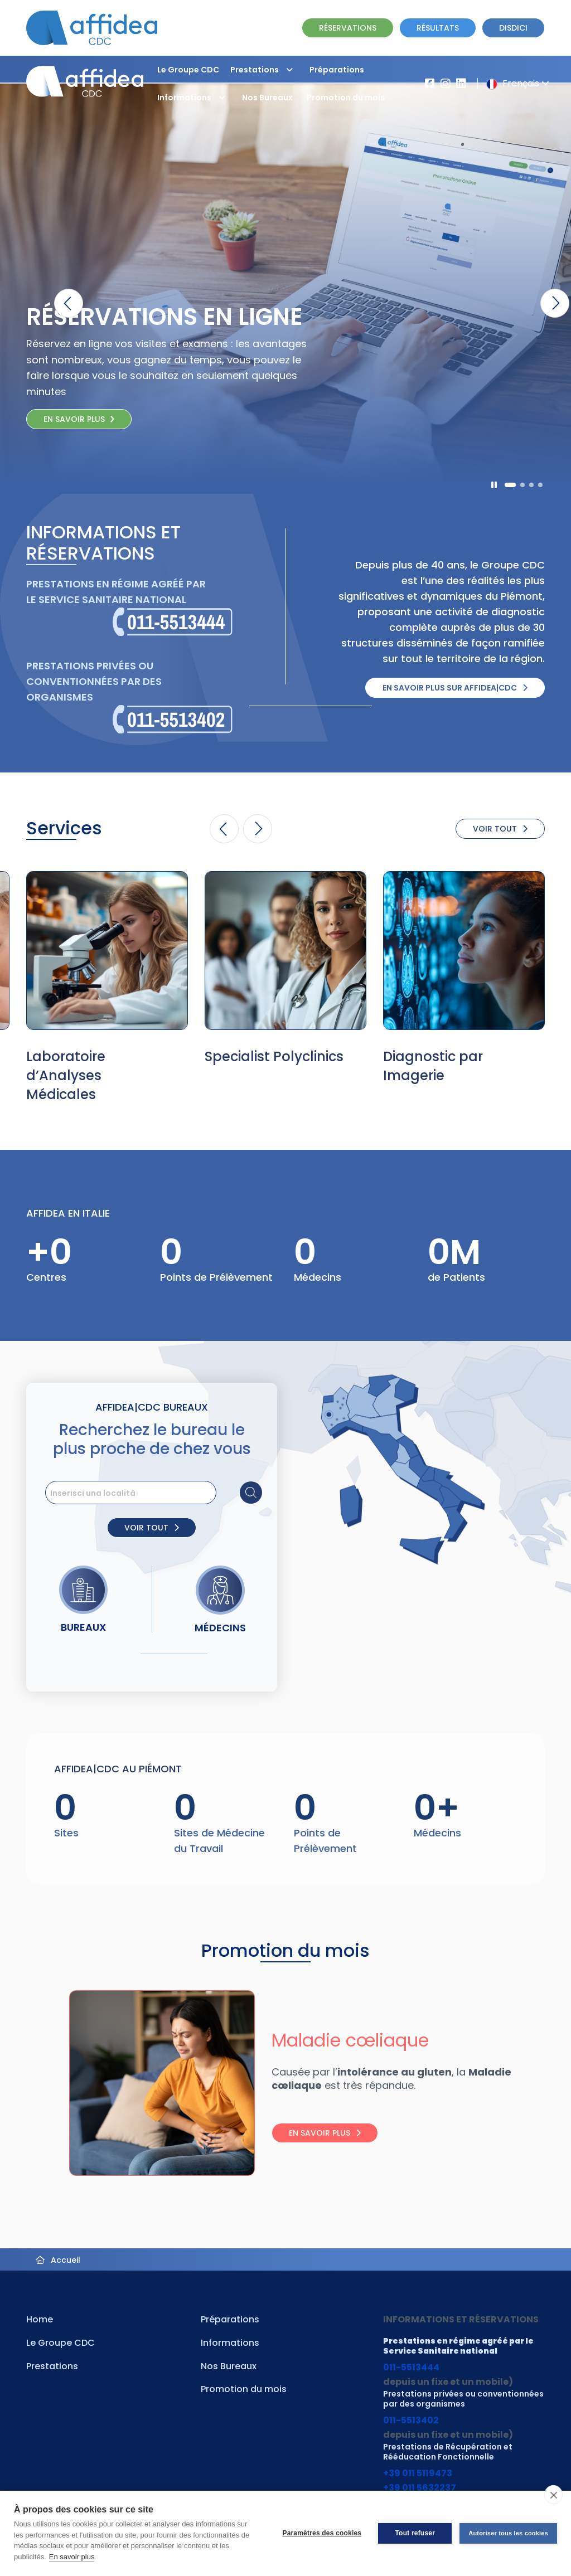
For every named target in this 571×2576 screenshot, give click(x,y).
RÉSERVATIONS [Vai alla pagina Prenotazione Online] (347, 27)
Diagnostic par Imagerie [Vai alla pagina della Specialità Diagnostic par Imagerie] (433, 1066)
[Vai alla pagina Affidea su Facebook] (430, 84)
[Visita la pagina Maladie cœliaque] (152, 2083)
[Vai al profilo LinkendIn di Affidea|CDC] (461, 84)
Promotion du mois (346, 97)
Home (39, 2319)
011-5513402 (411, 2420)
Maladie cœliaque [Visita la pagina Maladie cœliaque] (350, 2040)
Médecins (220, 1628)
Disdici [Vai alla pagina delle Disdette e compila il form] (513, 27)
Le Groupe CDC (188, 69)
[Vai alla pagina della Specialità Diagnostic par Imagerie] (464, 950)
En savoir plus (72, 2557)
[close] (553, 2494)
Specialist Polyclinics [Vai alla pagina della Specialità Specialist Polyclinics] (274, 1056)
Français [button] (515, 83)
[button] (289, 70)
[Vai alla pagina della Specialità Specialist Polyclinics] (285, 950)
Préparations (336, 69)
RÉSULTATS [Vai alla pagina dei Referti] (438, 27)
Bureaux (83, 1627)
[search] (154, 1492)
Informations (194, 97)
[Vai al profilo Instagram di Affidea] (446, 84)
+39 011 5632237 (419, 2487)
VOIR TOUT (500, 828)
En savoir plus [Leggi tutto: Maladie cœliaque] (325, 2132)
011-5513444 (411, 2367)
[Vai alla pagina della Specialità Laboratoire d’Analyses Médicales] (107, 950)
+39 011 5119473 (417, 2473)
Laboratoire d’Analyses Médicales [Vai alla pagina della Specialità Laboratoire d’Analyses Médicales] (65, 1075)
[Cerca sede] (251, 1492)
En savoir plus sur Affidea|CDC (455, 687)
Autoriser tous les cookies (508, 2533)
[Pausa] (494, 484)
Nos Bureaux (267, 97)
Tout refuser (415, 2533)
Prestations (264, 69)
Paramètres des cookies (321, 2533)
